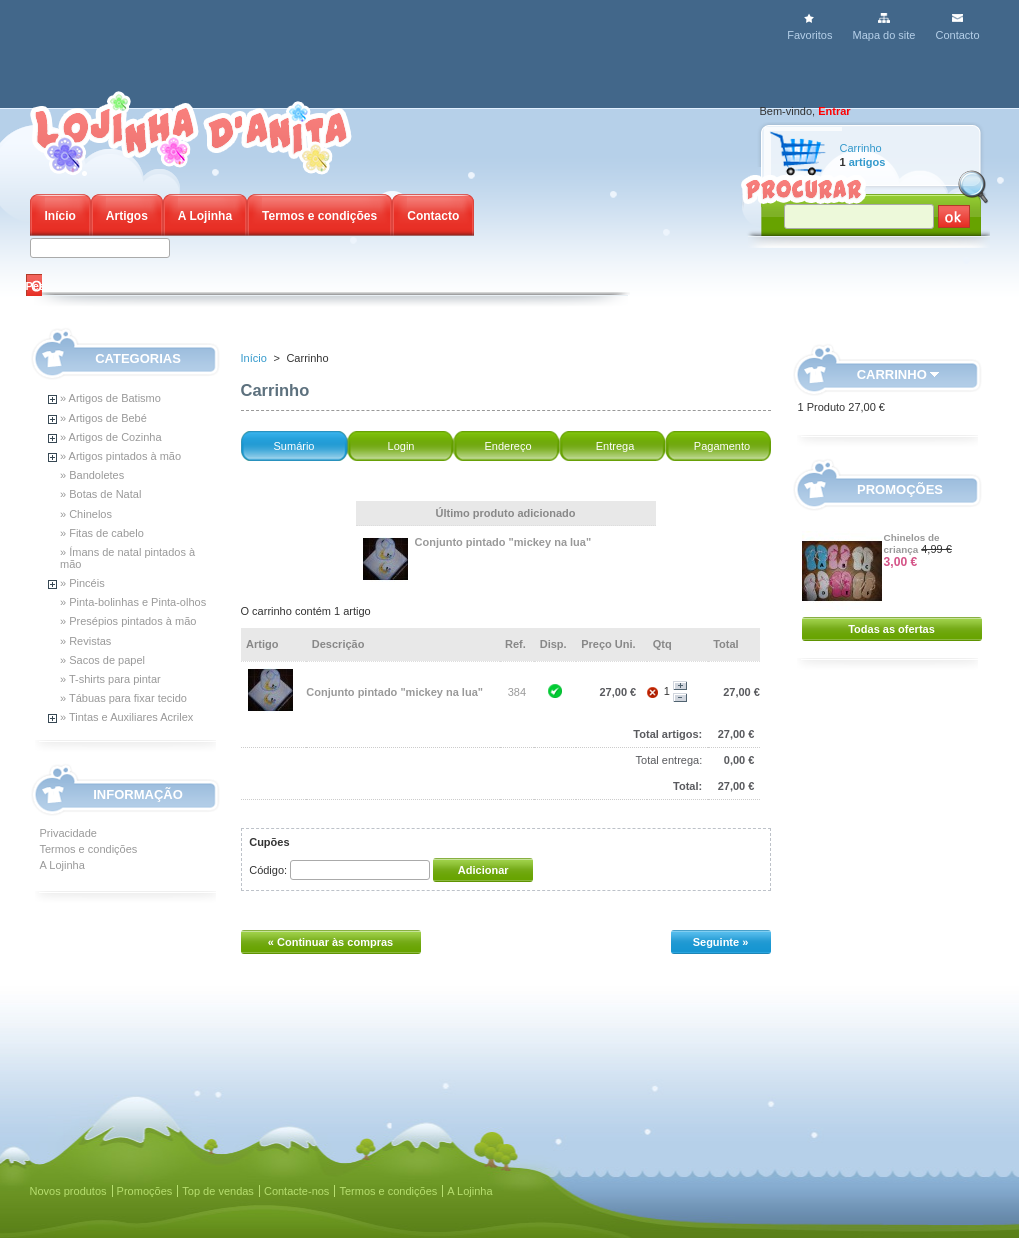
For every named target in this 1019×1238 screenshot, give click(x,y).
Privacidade (68, 833)
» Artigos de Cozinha (111, 437)
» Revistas (85, 641)
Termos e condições (319, 216)
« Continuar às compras (330, 942)
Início (60, 216)
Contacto (957, 35)
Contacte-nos (296, 1191)
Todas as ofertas (891, 629)
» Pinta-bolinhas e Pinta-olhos (133, 602)
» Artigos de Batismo (110, 398)
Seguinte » (721, 942)
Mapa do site (883, 35)
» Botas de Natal (100, 494)
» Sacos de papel (102, 660)
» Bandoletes (92, 475)
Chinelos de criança (912, 543)
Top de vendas (218, 1191)
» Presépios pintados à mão (128, 621)
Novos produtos (68, 1191)
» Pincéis (82, 583)
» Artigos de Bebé (103, 418)
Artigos (127, 216)
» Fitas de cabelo (102, 533)
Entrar (834, 111)
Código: (268, 870)
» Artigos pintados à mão (120, 456)
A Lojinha (205, 216)
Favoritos (809, 35)
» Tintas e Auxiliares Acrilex (126, 717)
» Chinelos (86, 514)
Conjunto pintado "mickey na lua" (503, 542)
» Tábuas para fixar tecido (123, 698)
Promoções (900, 489)
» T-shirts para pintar (110, 679)
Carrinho (861, 148)
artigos (867, 162)
